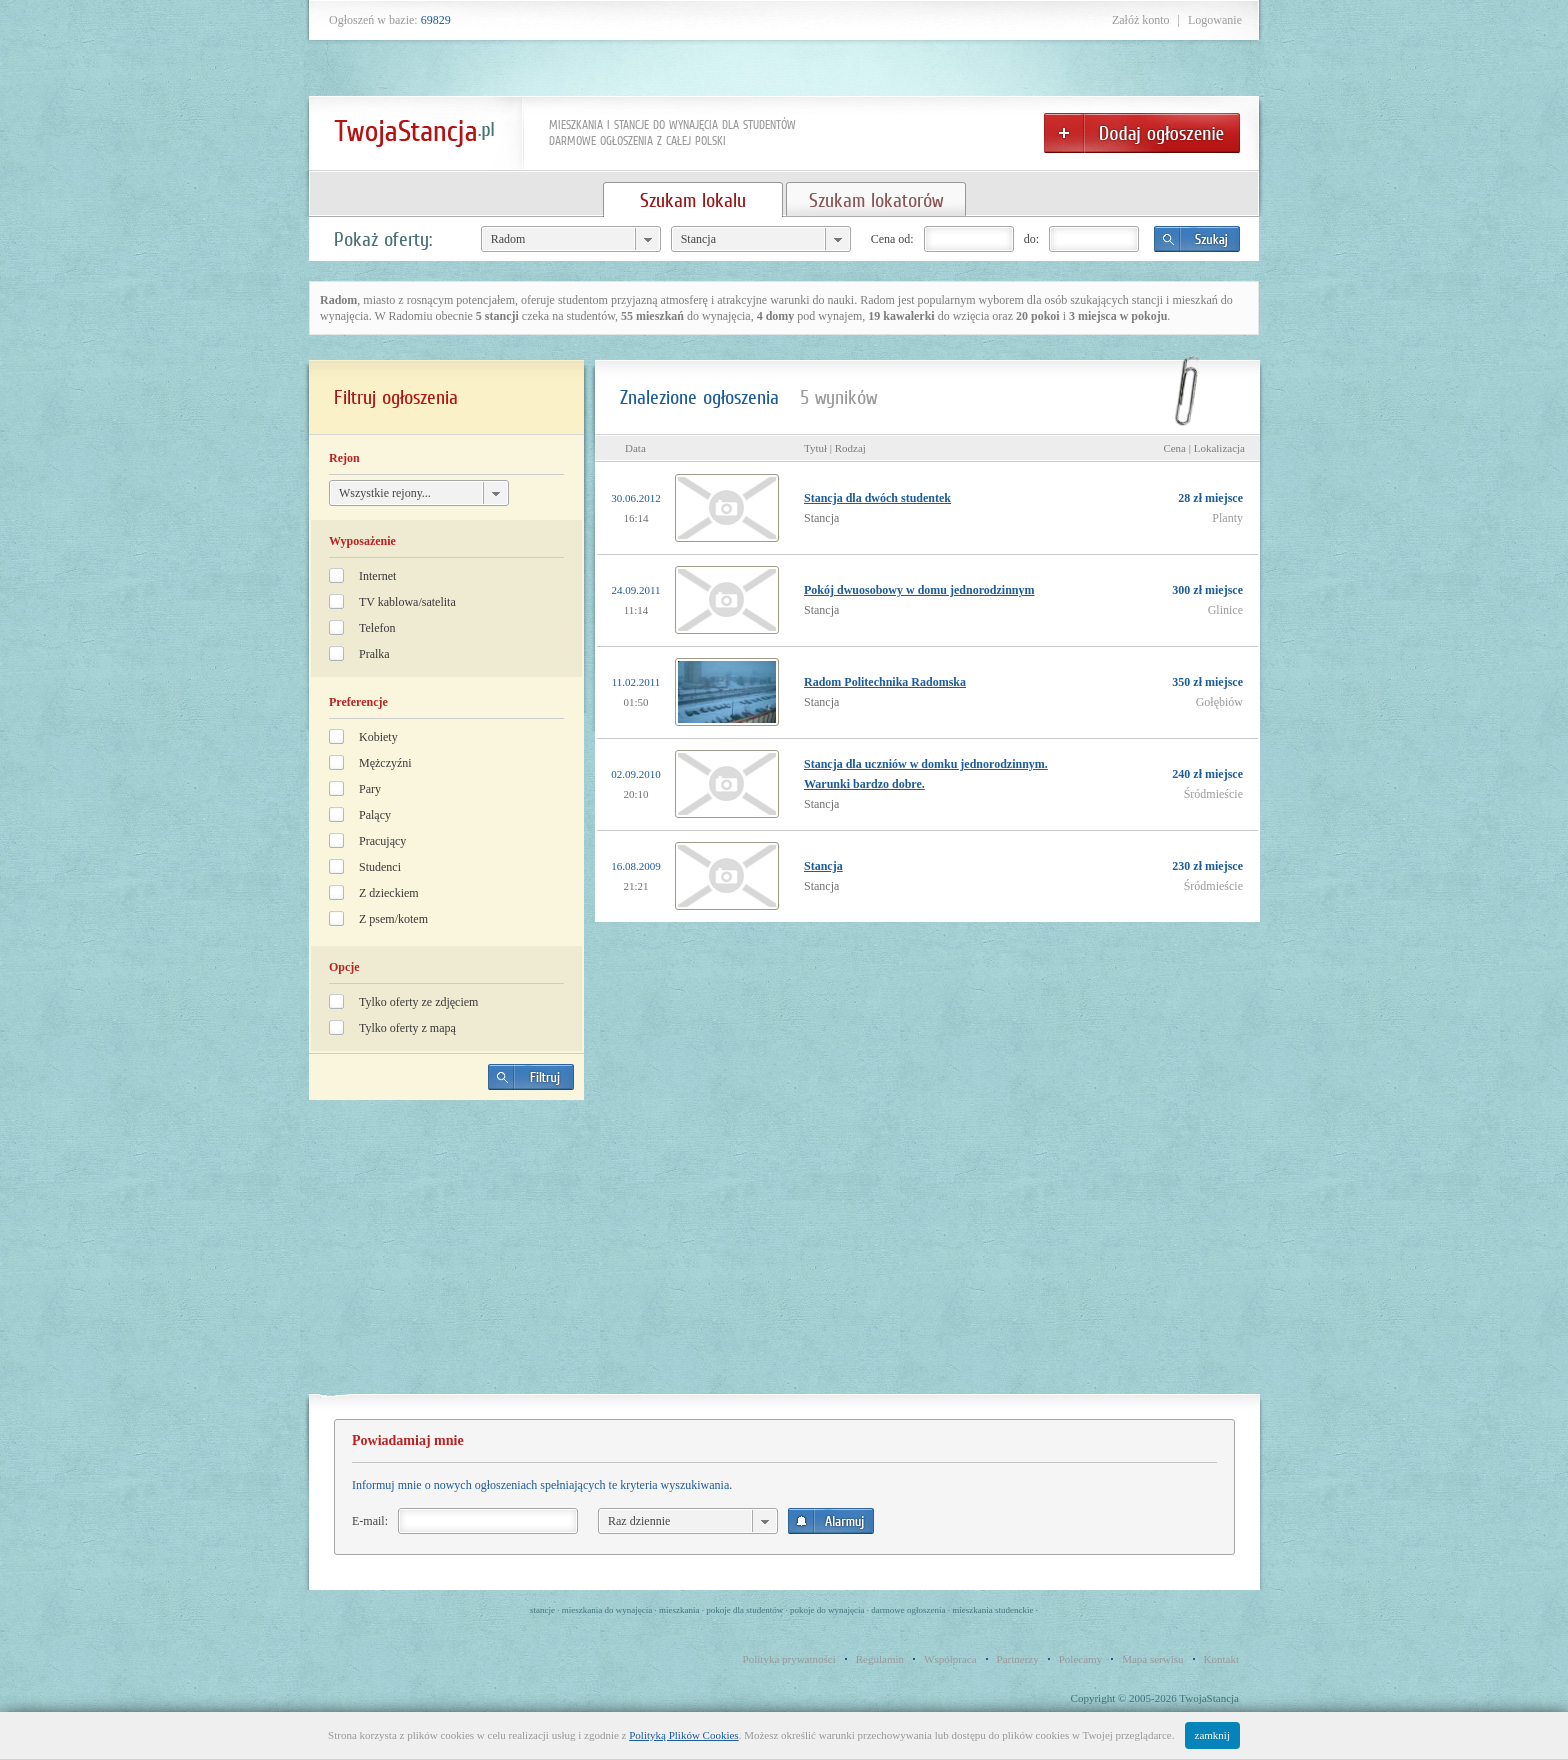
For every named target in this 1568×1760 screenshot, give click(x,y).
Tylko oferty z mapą (407, 1028)
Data (635, 448)
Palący (375, 815)
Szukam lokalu (693, 200)
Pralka (374, 654)
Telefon (377, 628)
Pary (370, 789)
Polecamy (1080, 1659)
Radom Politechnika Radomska (885, 682)
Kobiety (378, 737)
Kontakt (1221, 1659)
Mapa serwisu (1152, 1659)
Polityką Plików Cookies (683, 1735)
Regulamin (880, 1659)
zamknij (1212, 1735)
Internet (377, 576)
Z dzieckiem (389, 893)
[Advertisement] (447, 1255)
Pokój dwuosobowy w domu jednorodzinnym (919, 590)
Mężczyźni (385, 763)
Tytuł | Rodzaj (835, 448)
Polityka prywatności (789, 1659)
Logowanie (1215, 20)
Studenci (380, 867)
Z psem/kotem (393, 919)
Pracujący (382, 841)
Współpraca (950, 1659)
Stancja (823, 866)
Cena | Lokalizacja (1204, 448)
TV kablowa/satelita (407, 602)
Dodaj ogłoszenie (1142, 133)
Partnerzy (1018, 1659)
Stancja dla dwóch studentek (877, 498)
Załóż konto (1141, 20)
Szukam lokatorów (876, 200)
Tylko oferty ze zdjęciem (418, 1002)
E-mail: (370, 1521)
